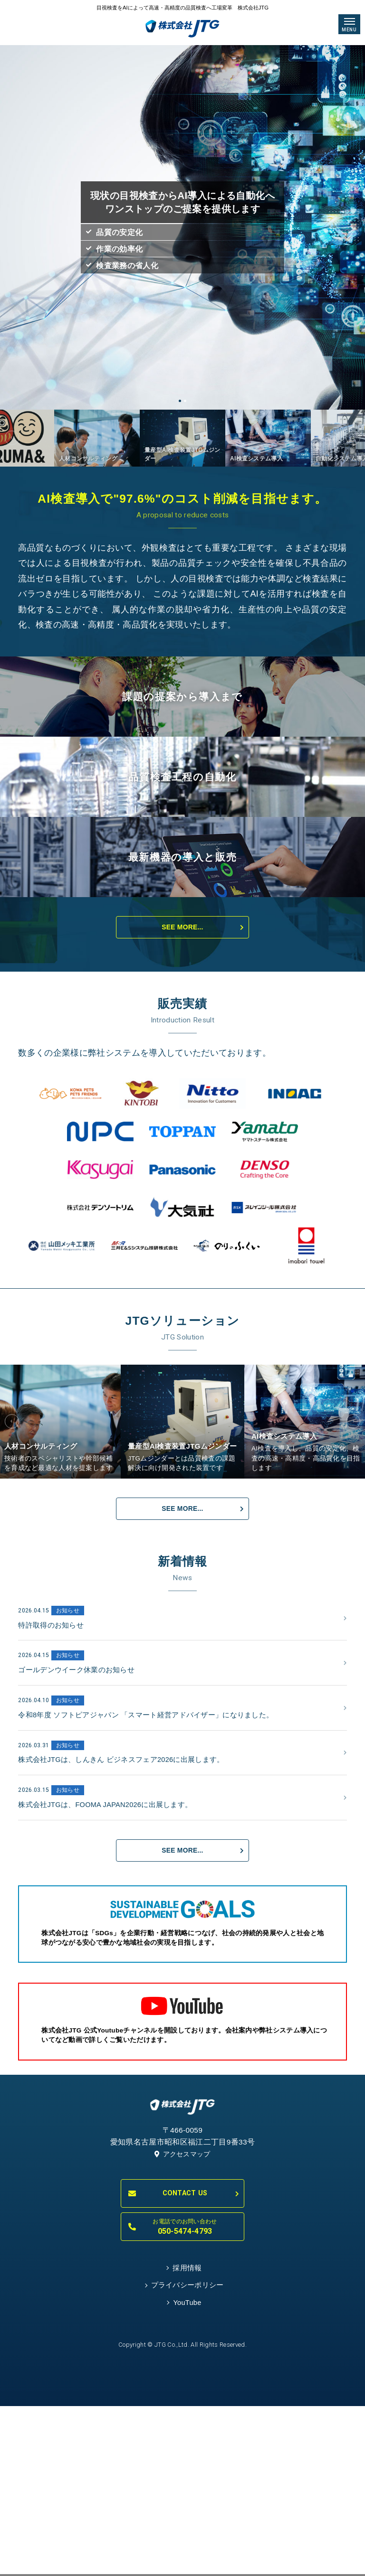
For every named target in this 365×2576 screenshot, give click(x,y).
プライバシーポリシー (187, 2515)
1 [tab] (180, 402)
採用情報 (187, 2495)
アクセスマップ (182, 2379)
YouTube (187, 2534)
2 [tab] (185, 402)
